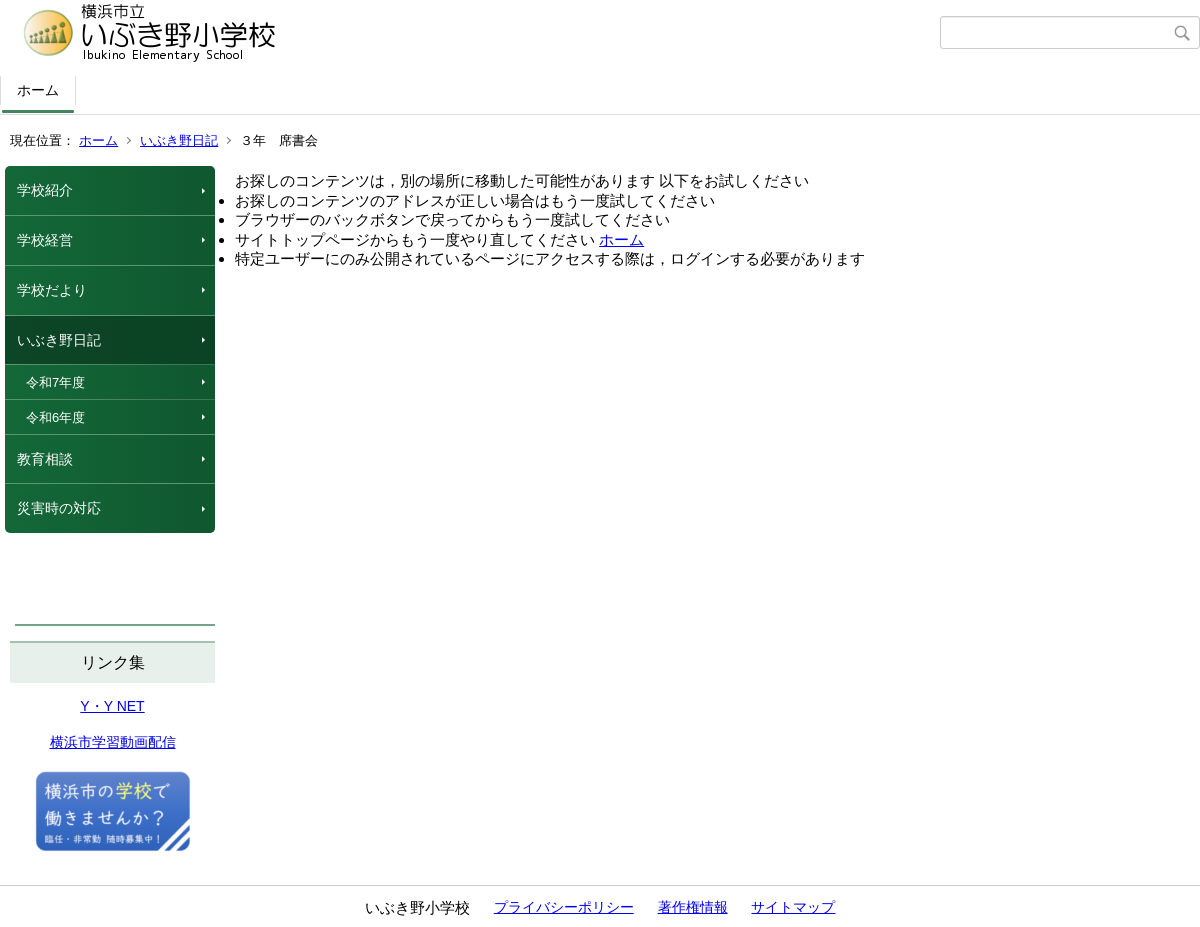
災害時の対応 (59, 508)
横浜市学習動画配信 (113, 742)
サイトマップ (793, 907)
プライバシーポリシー (564, 907)
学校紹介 (45, 190)
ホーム (38, 90)
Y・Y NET (112, 706)
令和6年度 (55, 417)
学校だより (52, 290)
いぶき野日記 (179, 140)
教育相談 (45, 459)
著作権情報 (693, 907)
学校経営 (45, 240)
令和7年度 (55, 382)
